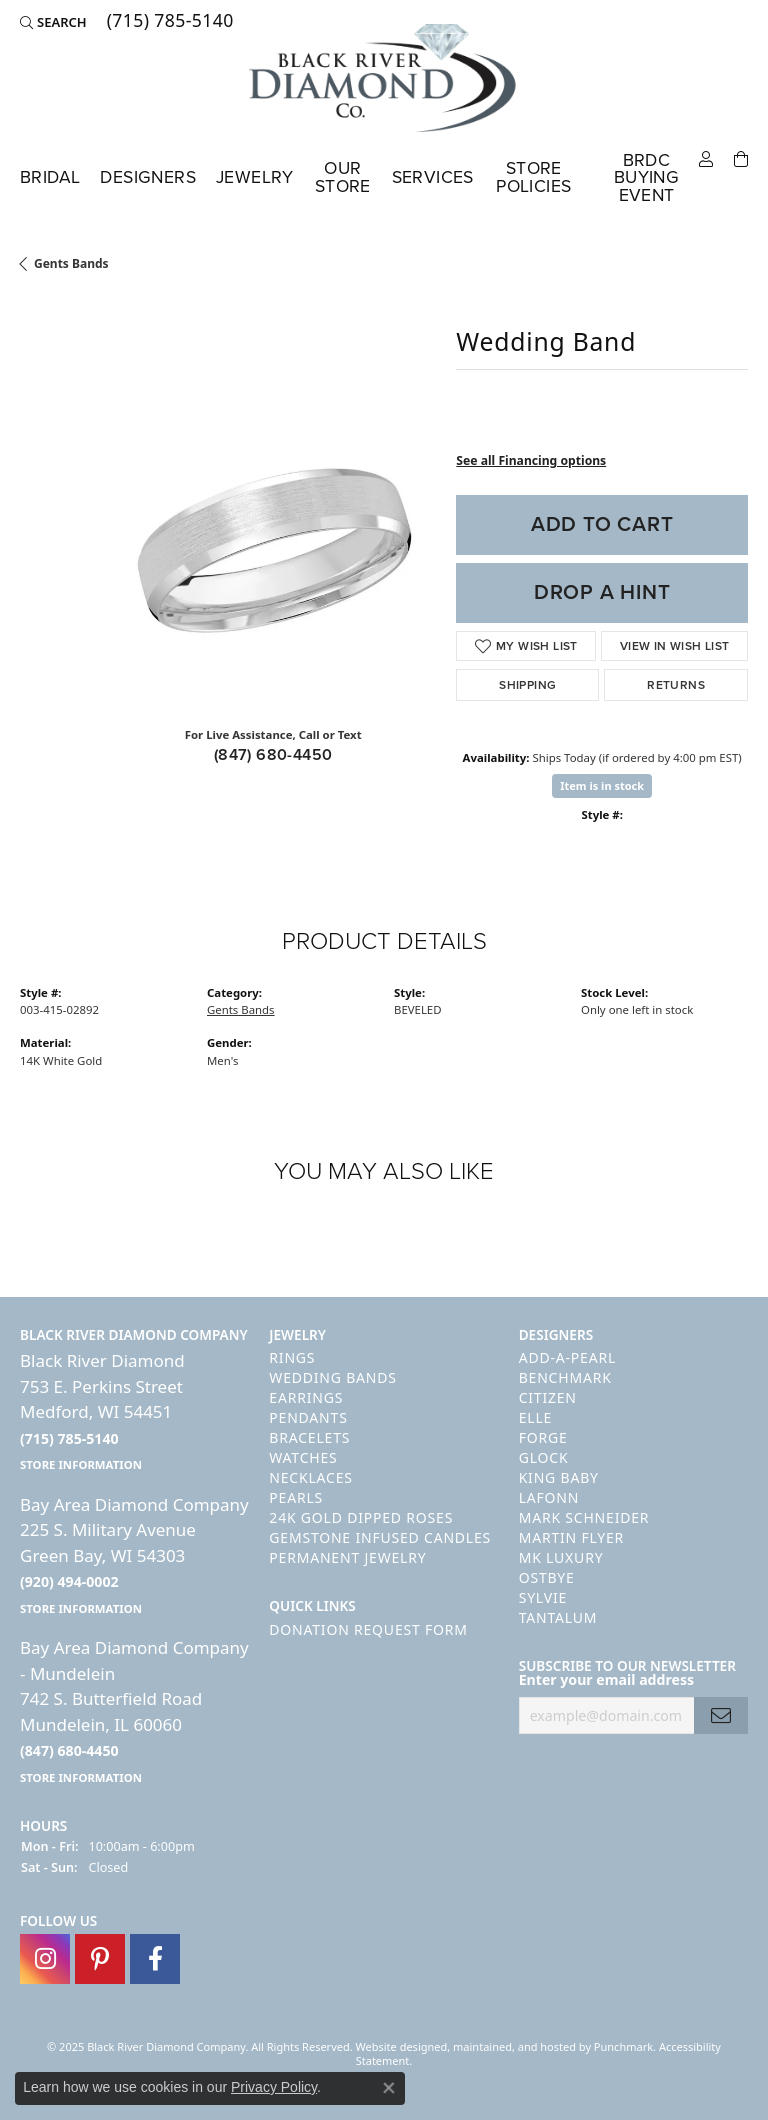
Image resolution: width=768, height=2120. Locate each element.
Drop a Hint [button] (602, 592)
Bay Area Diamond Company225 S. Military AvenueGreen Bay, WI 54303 (134, 1555)
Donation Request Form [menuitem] (368, 1629)
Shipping (527, 685)
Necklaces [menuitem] (310, 1478)
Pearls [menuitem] (296, 1498)
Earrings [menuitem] (306, 1398)
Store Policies (533, 177)
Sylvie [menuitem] (543, 1598)
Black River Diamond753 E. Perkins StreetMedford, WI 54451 (102, 1412)
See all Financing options (531, 460)
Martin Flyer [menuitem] (571, 1538)
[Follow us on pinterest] (100, 1960)
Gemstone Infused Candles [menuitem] (380, 1538)
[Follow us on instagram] (45, 1960)
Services (433, 177)
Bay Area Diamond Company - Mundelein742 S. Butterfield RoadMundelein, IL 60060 (134, 1712)
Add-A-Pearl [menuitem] (567, 1358)
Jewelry (255, 177)
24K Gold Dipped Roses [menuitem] (361, 1518)
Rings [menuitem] (292, 1358)
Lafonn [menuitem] (549, 1498)
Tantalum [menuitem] (558, 1618)
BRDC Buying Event (646, 177)
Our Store (343, 177)
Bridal (50, 177)
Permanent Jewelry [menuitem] (347, 1558)
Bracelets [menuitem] (309, 1438)
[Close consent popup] (389, 2088)
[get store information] (81, 1464)
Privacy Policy (274, 2087)
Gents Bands (71, 263)
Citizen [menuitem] (548, 1398)
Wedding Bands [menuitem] (332, 1378)
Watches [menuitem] (303, 1458)
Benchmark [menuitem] (565, 1378)
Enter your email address (606, 1680)
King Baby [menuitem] (559, 1478)
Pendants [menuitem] (308, 1418)
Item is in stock (602, 785)
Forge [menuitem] (543, 1438)
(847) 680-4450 (273, 754)
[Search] (53, 22)
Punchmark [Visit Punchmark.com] (623, 2047)
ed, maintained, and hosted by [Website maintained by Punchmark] (514, 2047)
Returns (676, 685)
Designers (148, 177)
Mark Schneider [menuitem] (584, 1518)
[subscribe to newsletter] (721, 1715)
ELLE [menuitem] (535, 1418)
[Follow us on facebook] (155, 1960)
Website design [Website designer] (395, 2047)
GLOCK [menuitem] (544, 1458)
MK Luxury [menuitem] (561, 1558)
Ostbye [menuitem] (547, 1578)
